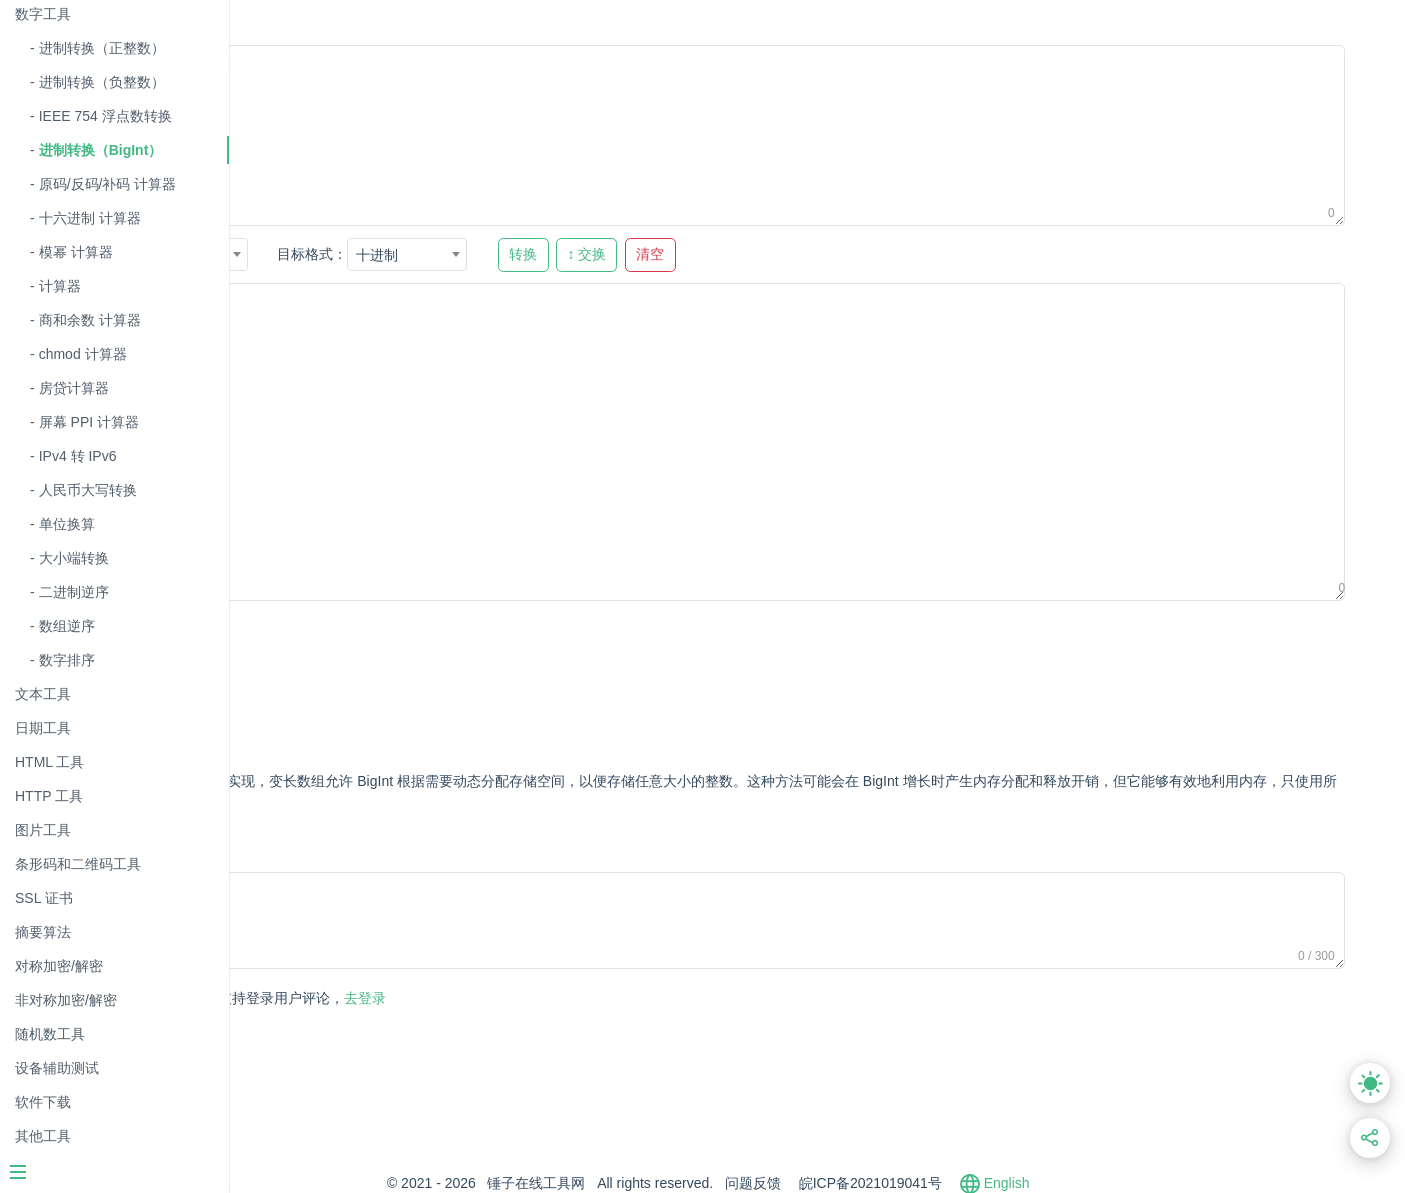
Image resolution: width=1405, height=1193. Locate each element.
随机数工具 (50, 1034)
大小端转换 (74, 558)
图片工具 (43, 830)
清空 (863, 254)
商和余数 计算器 (90, 320)
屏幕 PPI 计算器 (89, 422)
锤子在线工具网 (646, 1183)
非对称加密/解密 (66, 1000)
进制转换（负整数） (102, 82)
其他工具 (43, 1136)
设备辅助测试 (57, 1068)
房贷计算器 (74, 388)
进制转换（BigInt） (101, 150)
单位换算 (67, 524)
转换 (736, 254)
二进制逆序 (74, 592)
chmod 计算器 (83, 354)
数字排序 (67, 660)
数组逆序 (67, 626)
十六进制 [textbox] (378, 255)
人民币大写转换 (88, 490)
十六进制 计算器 (90, 218)
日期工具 (43, 728)
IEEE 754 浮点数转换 (105, 116)
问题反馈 (862, 1183)
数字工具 (43, 14)
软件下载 (43, 1102)
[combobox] (401, 254)
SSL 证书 (44, 898)
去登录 (494, 998)
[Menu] (114, 1174)
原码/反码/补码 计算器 (108, 184)
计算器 (60, 286)
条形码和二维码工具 (78, 864)
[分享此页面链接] (1370, 1138)
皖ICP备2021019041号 (979, 1183)
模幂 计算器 (76, 252)
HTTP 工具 (49, 796)
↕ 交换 (800, 254)
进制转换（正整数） (102, 48)
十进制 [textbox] (590, 255)
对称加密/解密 (59, 966)
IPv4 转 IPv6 (78, 456)
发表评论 (324, 999)
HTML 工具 (49, 762)
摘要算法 (43, 932)
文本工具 (43, 694)
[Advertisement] (649, 667)
